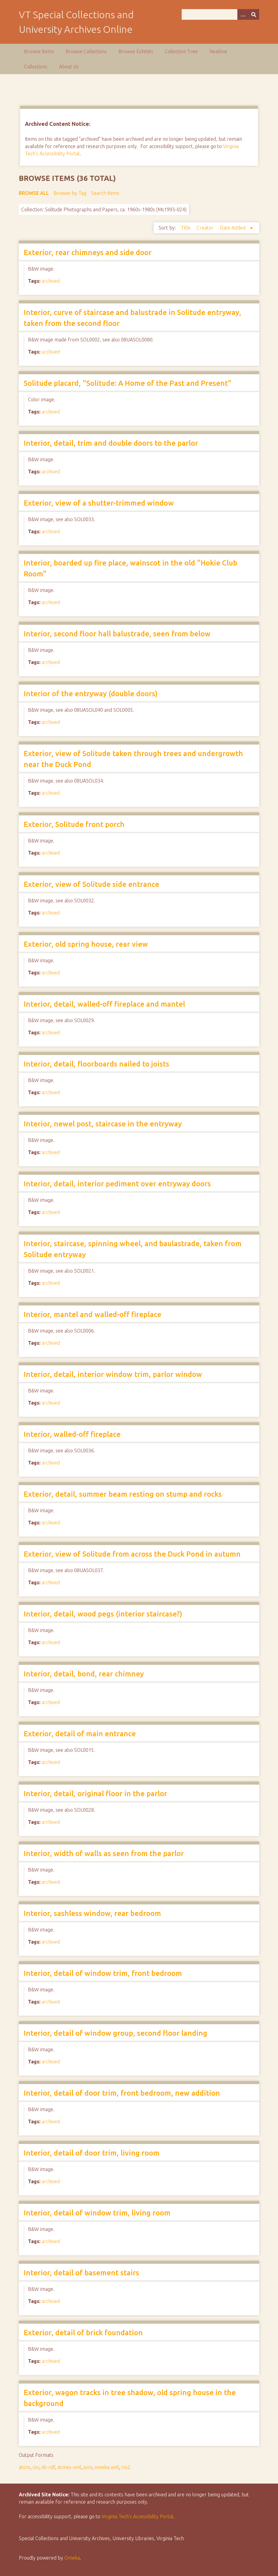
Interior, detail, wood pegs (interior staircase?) (103, 1614)
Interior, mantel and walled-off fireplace (92, 1314)
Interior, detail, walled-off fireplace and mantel (104, 1004)
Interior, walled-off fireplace (72, 1434)
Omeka (72, 2557)
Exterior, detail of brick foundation (83, 2333)
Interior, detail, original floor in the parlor (95, 1793)
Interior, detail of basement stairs (81, 2273)
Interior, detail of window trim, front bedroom (103, 1973)
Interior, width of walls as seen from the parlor (104, 1853)
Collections (35, 66)
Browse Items (39, 51)
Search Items (105, 193)
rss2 (125, 2467)
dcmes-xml (69, 2467)
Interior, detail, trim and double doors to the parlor (111, 443)
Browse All (34, 193)
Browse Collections (86, 51)
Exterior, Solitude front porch (74, 824)
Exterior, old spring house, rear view (86, 944)
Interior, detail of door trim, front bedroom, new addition (122, 2093)
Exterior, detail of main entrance (80, 1734)
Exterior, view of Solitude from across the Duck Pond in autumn (132, 1554)
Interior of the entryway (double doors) (91, 694)
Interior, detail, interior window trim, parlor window (113, 1374)
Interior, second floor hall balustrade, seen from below (117, 634)
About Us (69, 66)
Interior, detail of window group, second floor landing (115, 2033)
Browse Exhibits (135, 51)
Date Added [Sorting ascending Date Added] (233, 227)
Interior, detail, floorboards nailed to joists (96, 1064)
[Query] (220, 14)
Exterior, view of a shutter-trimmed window (99, 503)
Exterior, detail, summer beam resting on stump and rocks (123, 1494)
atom (24, 2467)
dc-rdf (48, 2467)
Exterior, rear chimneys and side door (88, 252)
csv (36, 2467)
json (88, 2467)
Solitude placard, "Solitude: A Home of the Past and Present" (128, 383)
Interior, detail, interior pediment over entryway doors (117, 1184)
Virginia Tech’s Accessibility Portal (137, 2516)
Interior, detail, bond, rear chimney (84, 1674)
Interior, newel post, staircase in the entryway (103, 1124)
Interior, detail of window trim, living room (97, 2213)
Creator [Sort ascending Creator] (206, 227)
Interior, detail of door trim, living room (92, 2153)
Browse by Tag (70, 193)
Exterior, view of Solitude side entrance (91, 884)
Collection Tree (181, 51)
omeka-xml (106, 2467)
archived (51, 281)
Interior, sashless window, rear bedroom (92, 1913)
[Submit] (253, 14)
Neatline (218, 51)
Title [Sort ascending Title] (186, 227)
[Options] (242, 14)
